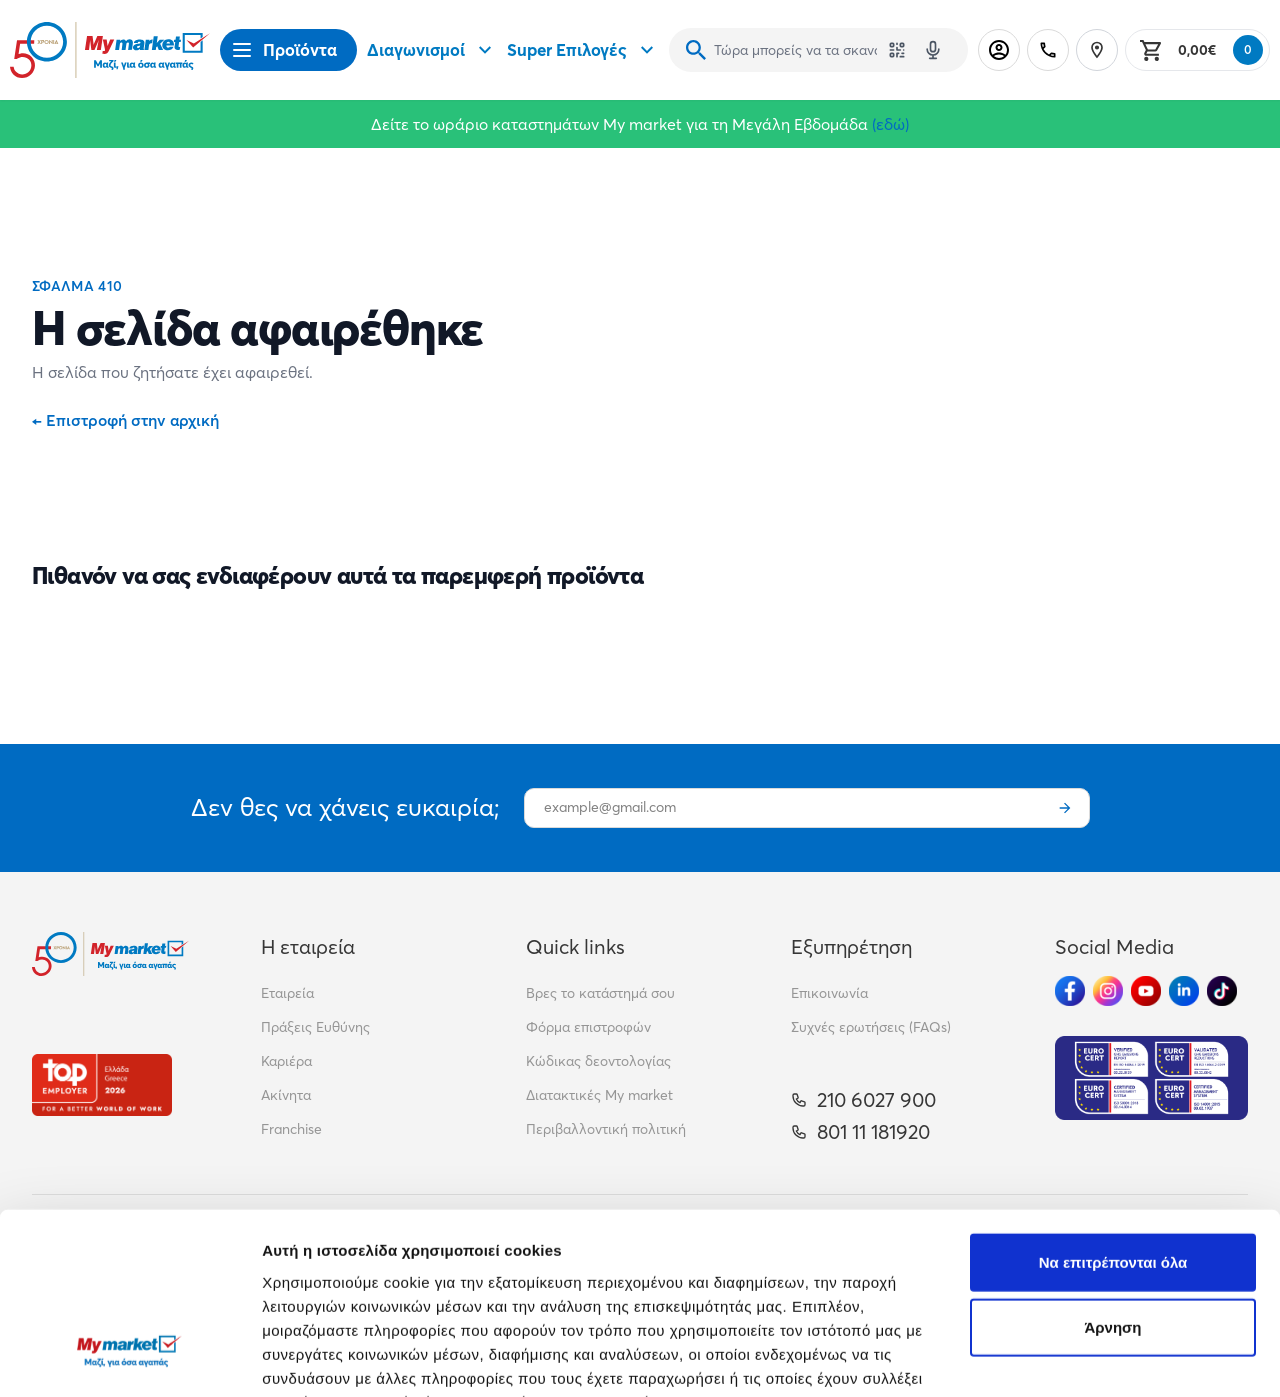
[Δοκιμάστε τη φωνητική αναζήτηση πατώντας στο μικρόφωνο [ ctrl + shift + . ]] (933, 50)
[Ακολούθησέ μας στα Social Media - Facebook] (1070, 991)
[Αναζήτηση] (696, 50)
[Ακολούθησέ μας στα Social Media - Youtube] (1146, 991)
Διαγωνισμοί (432, 50)
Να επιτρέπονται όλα (1113, 1106)
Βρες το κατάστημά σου (600, 993)
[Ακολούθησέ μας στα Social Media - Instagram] (1108, 991)
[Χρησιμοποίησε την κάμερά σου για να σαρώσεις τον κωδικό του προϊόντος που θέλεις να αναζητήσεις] (897, 50)
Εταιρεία (287, 993)
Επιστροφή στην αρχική (125, 420)
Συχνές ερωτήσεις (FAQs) (871, 1027)
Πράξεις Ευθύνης (315, 1027)
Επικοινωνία (829, 993)
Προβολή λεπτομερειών (348, 1357)
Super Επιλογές (583, 50)
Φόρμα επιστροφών (588, 1027)
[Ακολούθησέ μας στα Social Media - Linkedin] (1184, 991)
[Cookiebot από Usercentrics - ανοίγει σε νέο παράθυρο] (129, 1358)
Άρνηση (1112, 1172)
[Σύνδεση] (999, 50)
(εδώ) (890, 124)
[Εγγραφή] (1065, 808)
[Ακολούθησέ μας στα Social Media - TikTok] (1222, 991)
